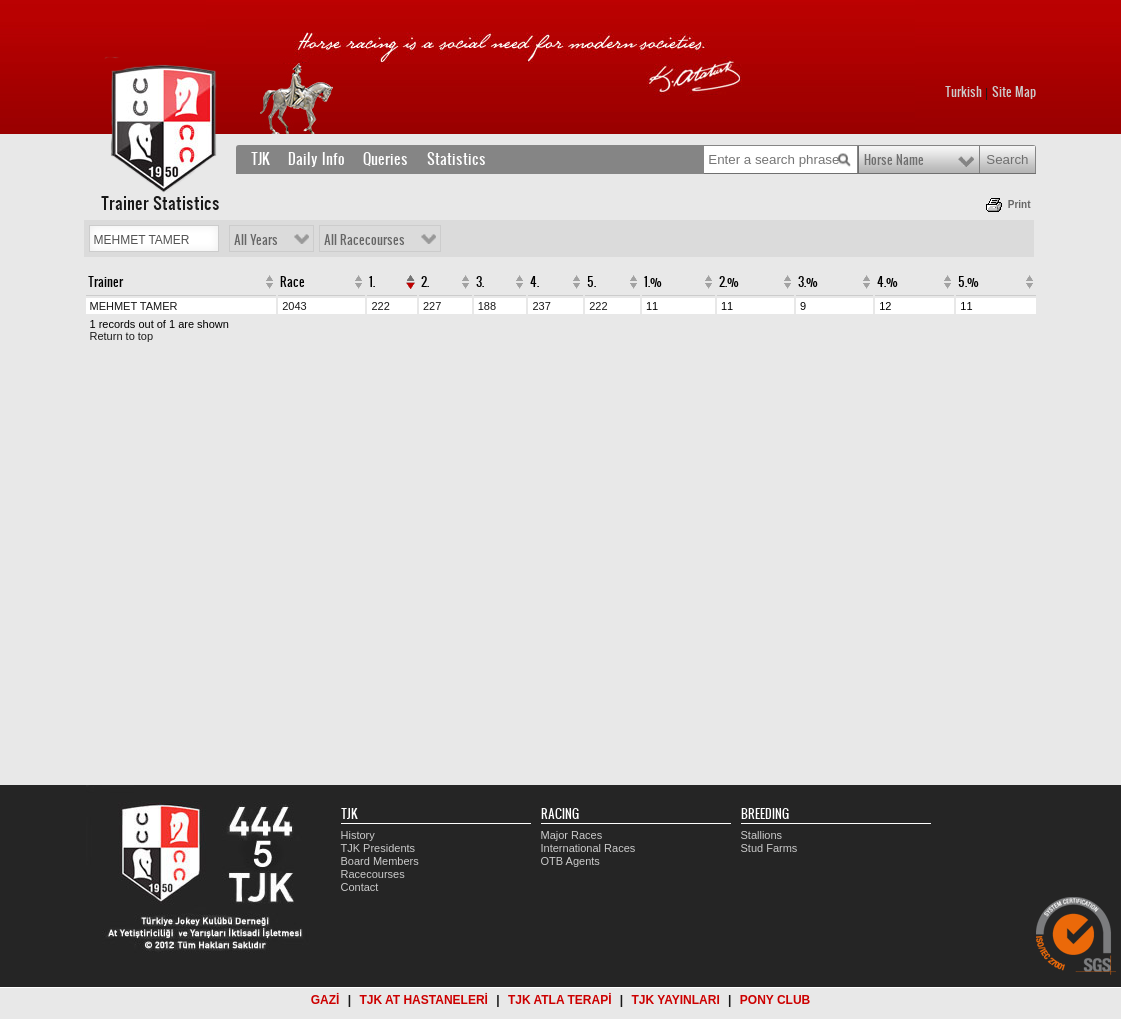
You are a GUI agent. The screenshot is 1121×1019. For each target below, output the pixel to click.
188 (487, 306)
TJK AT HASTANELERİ (423, 1000)
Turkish (963, 92)
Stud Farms (769, 848)
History (358, 835)
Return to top (122, 336)
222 (380, 306)
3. (480, 282)
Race (292, 282)
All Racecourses (364, 240)
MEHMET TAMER (134, 306)
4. (534, 282)
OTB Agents (570, 861)
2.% (729, 282)
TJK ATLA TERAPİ (560, 1000)
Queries (385, 159)
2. (425, 282)
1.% (653, 282)
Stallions (762, 835)
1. (372, 282)
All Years (256, 240)
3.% (808, 282)
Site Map (1014, 92)
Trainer (105, 282)
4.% (887, 282)
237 (541, 306)
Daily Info (316, 159)
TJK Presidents (378, 848)
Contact (360, 887)
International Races (588, 848)
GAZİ (325, 1000)
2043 (294, 306)
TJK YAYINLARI (676, 1000)
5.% (968, 282)
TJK (260, 159)
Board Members (380, 861)
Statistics (456, 159)
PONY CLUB (775, 1000)
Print (1019, 204)
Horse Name (894, 160)
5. (591, 282)
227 (432, 306)
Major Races (572, 835)
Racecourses (373, 874)
